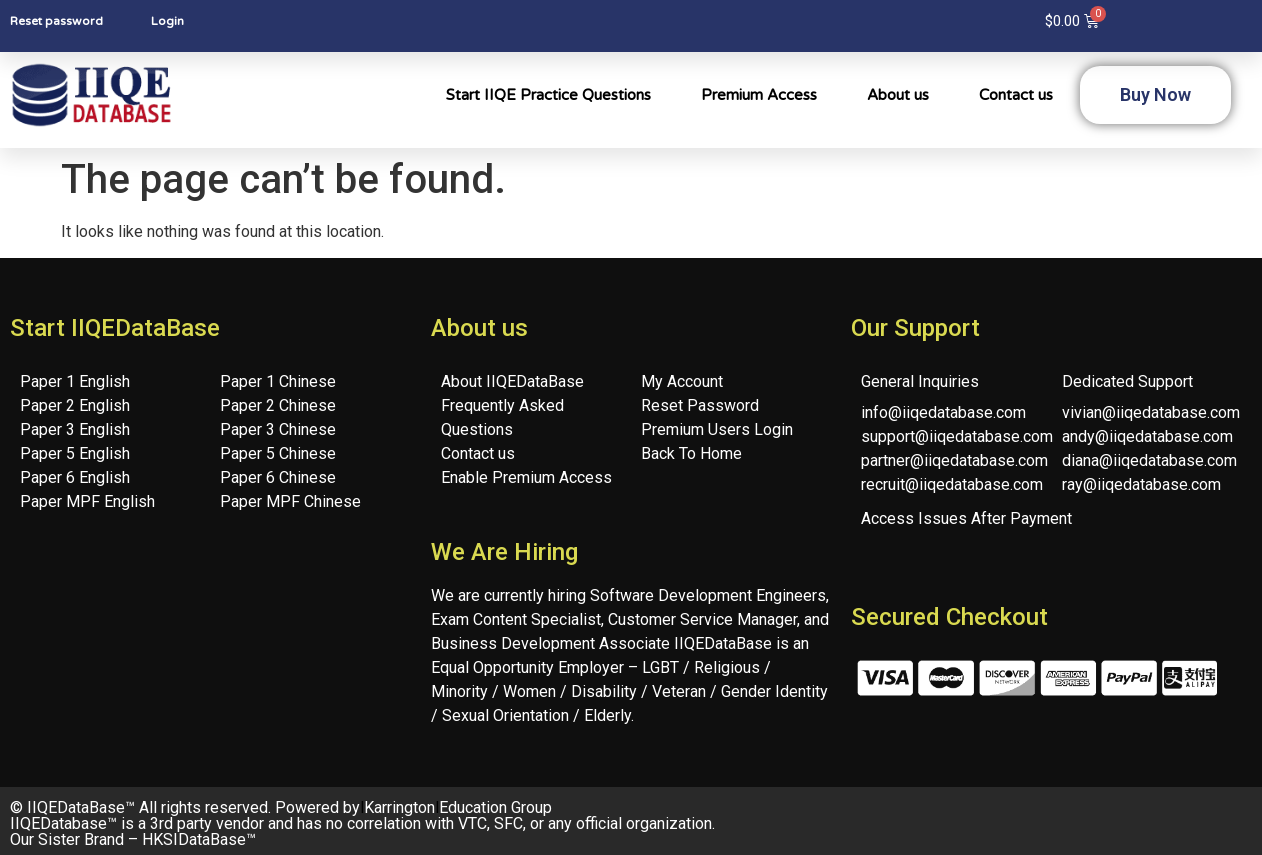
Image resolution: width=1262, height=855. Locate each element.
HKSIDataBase (194, 839)
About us (898, 95)
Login (167, 21)
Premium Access (759, 95)
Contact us (1016, 95)
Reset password (56, 21)
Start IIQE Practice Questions (548, 95)
